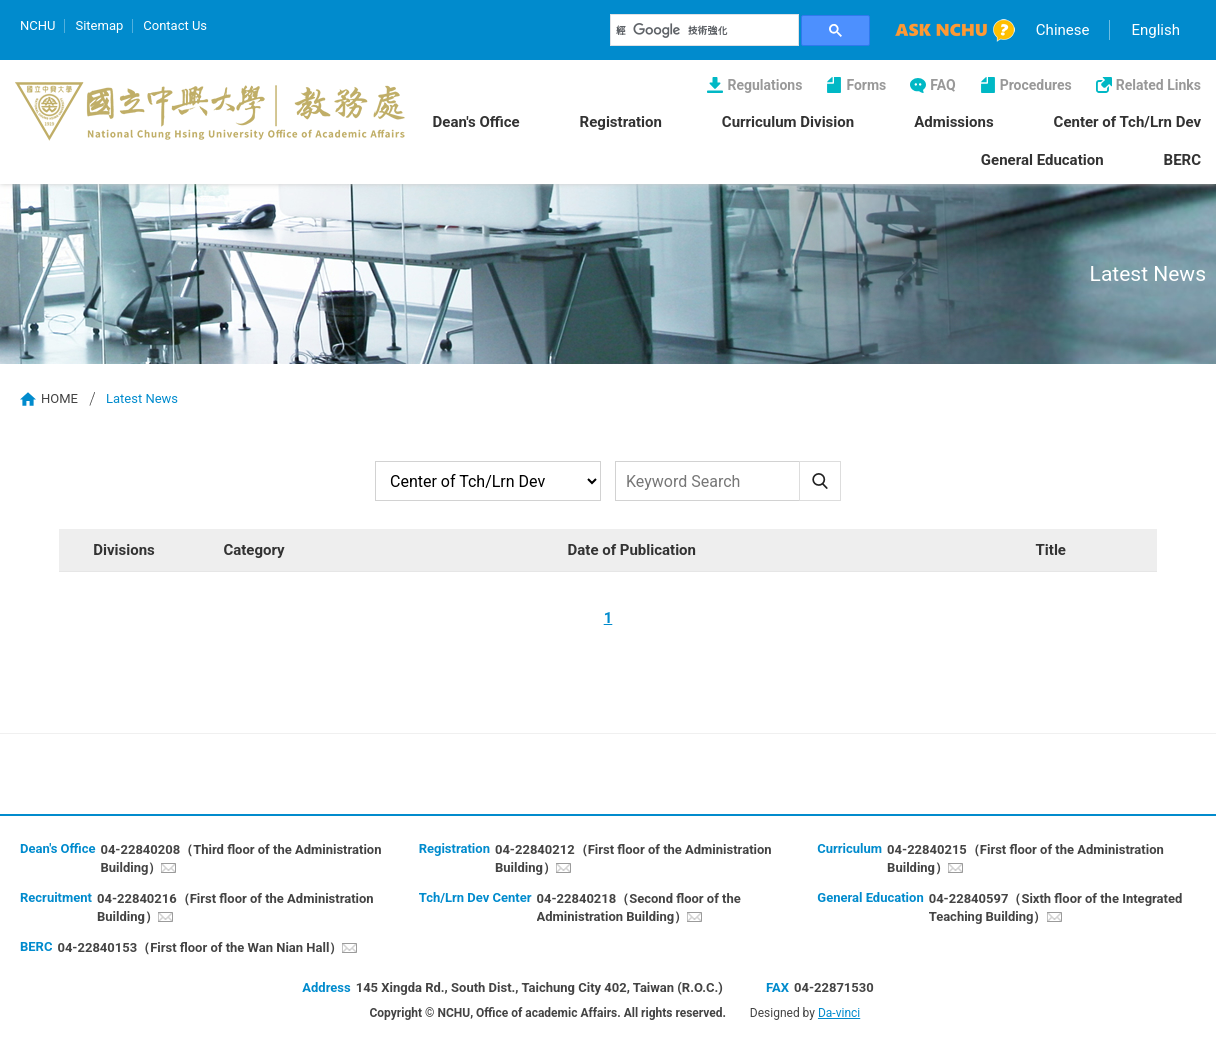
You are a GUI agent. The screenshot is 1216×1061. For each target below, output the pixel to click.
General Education (1042, 160)
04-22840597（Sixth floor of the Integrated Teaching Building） (1056, 907)
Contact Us (175, 25)
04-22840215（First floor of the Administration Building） (1025, 858)
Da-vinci (839, 1013)
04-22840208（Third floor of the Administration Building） (240, 858)
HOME (59, 398)
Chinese (1063, 30)
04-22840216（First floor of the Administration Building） (235, 907)
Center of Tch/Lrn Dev (1127, 122)
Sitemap (99, 25)
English (1155, 30)
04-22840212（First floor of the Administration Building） (633, 858)
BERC (1182, 160)
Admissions (953, 122)
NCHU (37, 25)
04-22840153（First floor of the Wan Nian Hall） (199, 947)
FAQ (942, 85)
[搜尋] (705, 30)
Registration (621, 122)
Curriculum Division (788, 122)
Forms (866, 85)
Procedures (1036, 85)
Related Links (1158, 85)
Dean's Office (476, 122)
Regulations (764, 85)
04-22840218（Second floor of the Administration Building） (639, 907)
